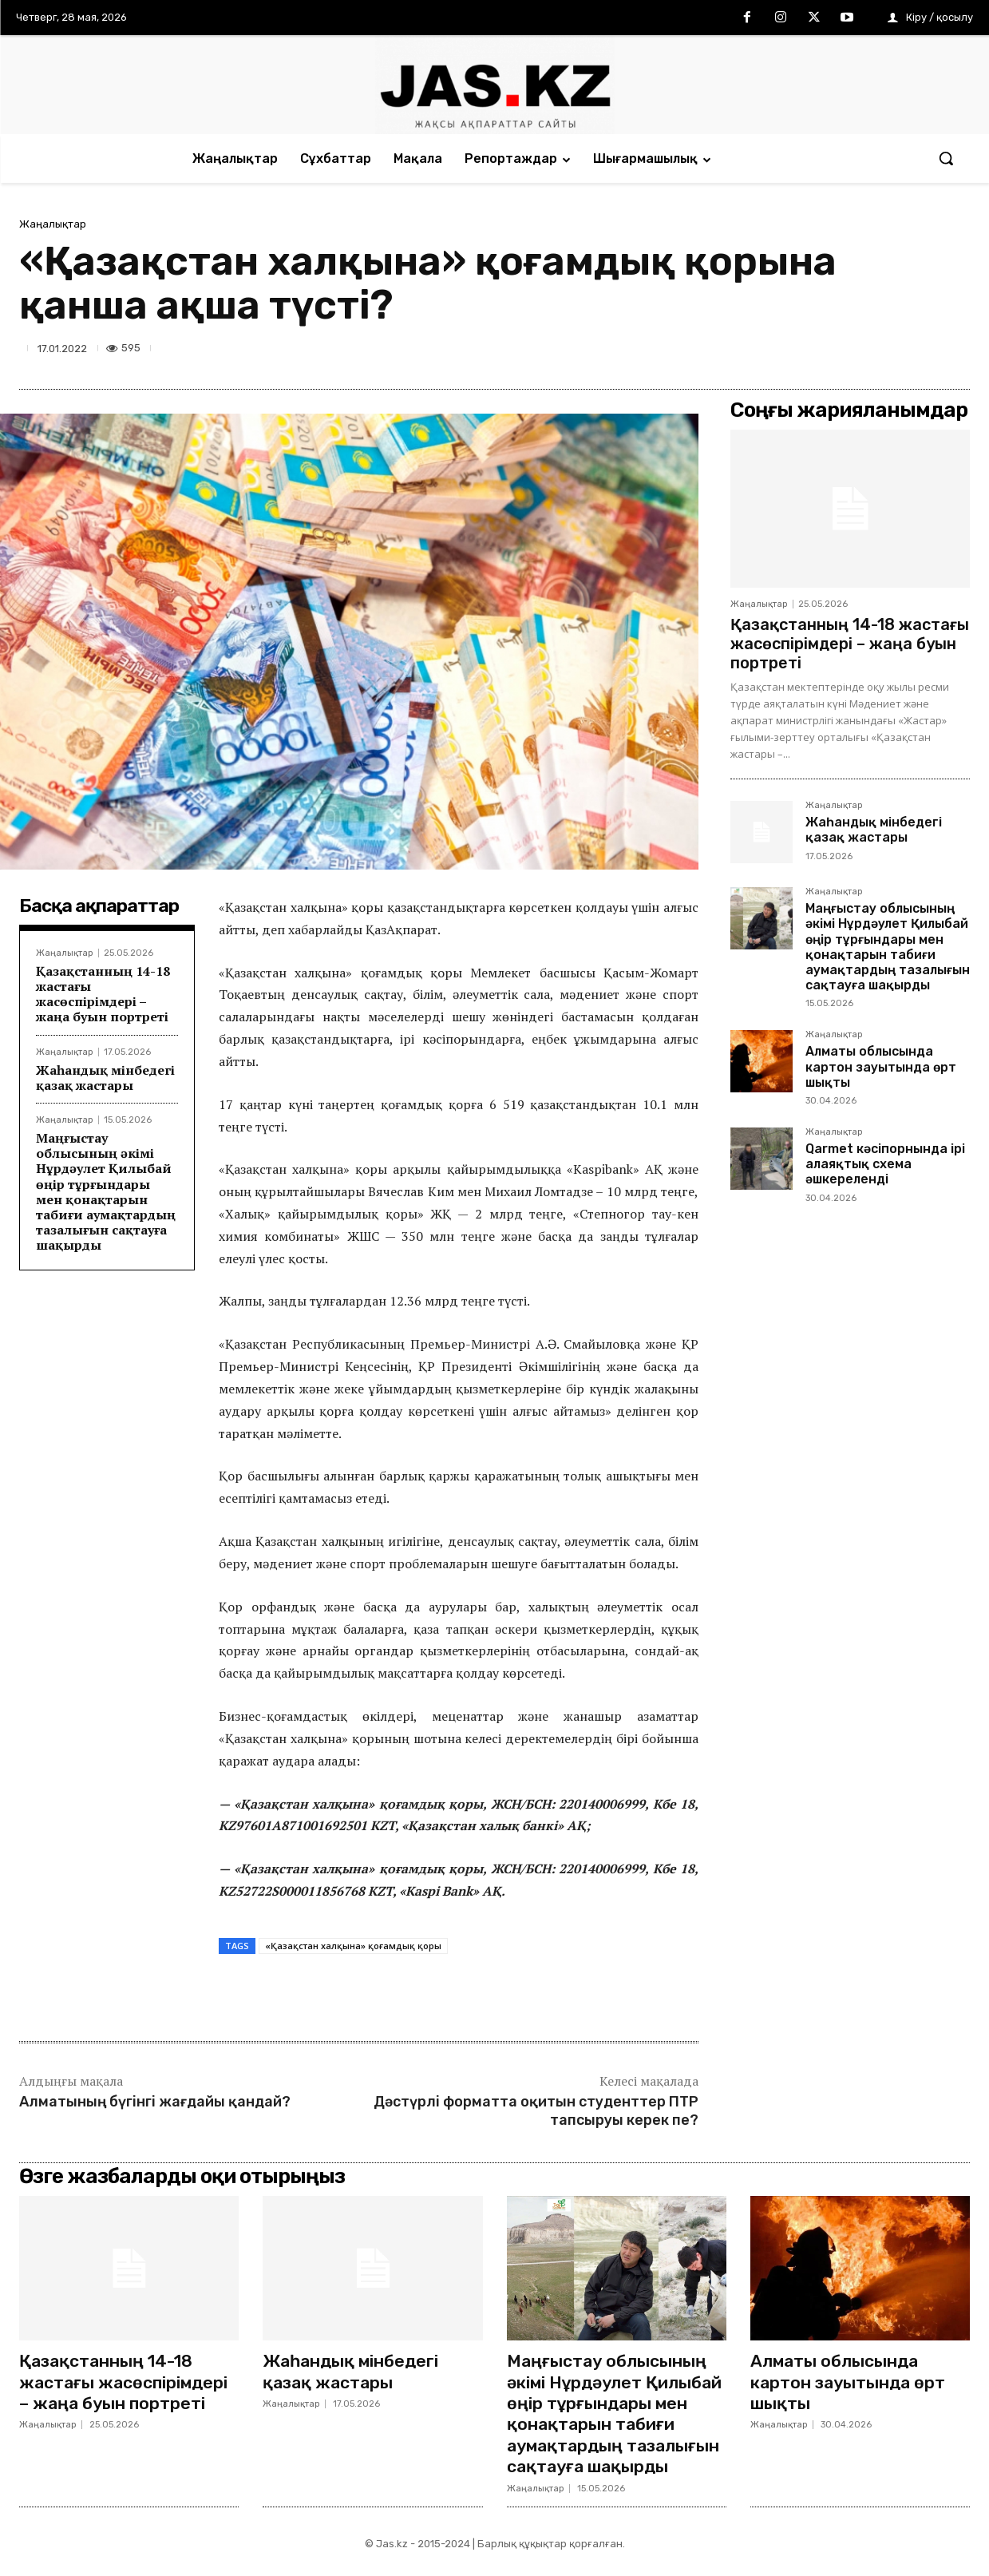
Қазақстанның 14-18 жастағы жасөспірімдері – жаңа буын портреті (103, 994)
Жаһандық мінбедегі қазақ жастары (105, 1077)
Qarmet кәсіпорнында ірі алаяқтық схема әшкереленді (885, 1164)
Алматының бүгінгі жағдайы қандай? (155, 2101)
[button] (946, 158)
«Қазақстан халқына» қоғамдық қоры (353, 1946)
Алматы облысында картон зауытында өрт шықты (880, 1066)
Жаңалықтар (52, 224)
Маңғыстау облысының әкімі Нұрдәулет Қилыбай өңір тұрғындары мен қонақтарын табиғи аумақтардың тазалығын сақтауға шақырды (106, 1191)
